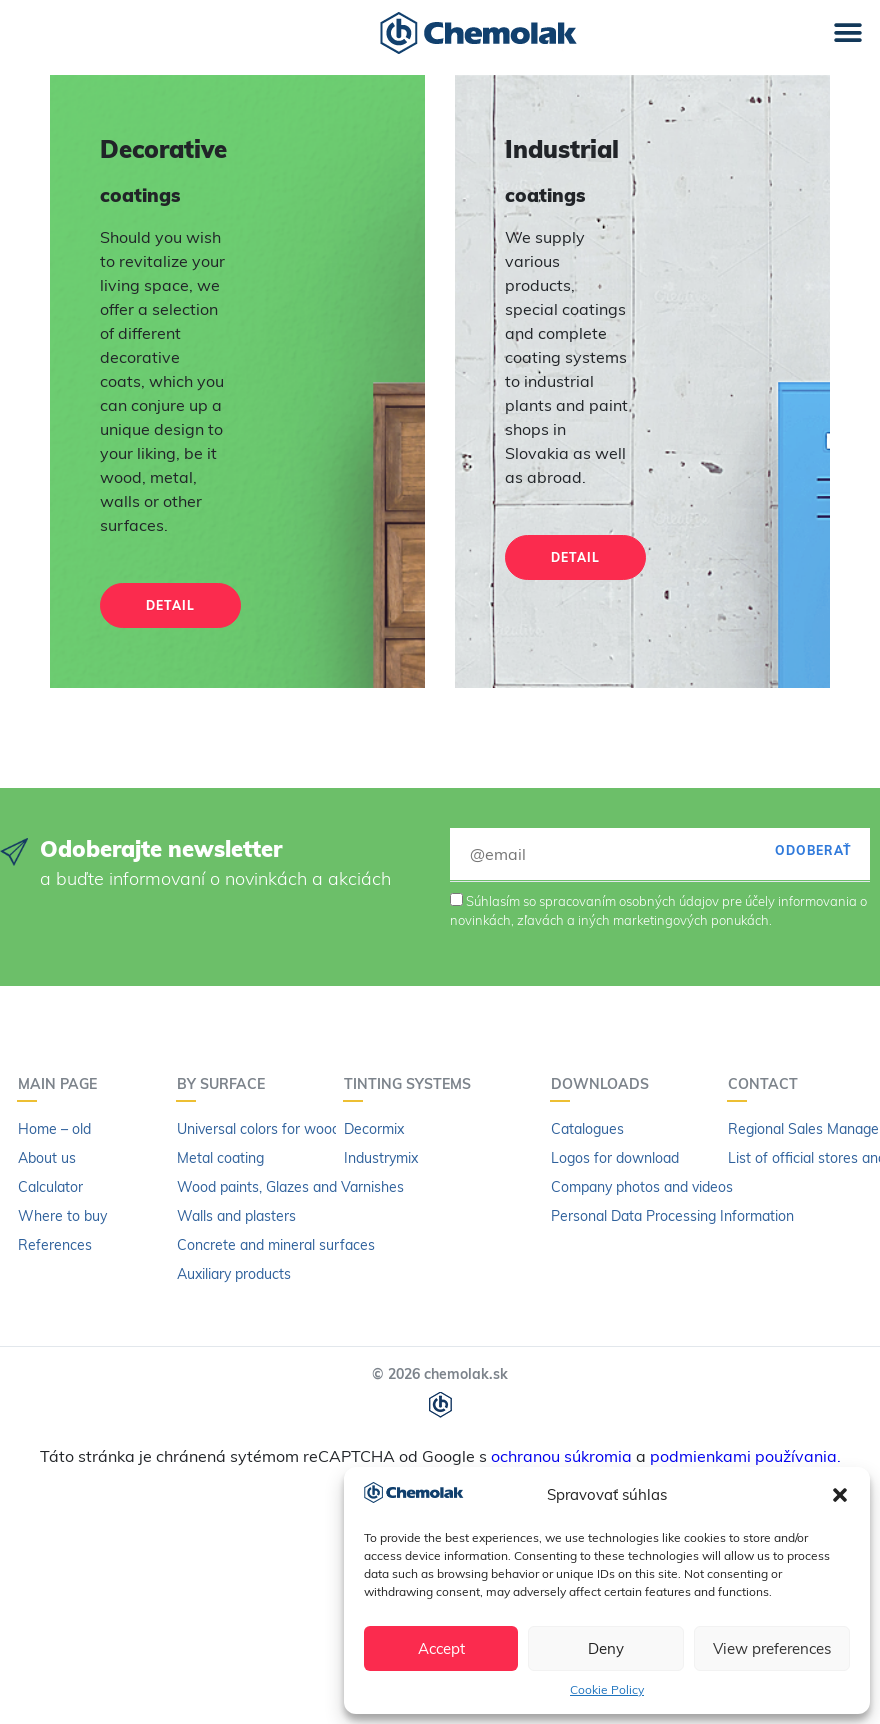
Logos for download (615, 1158)
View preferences (772, 1648)
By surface (226, 1084)
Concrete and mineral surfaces (276, 1245)
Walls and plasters (236, 1216)
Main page (62, 1084)
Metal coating (220, 1158)
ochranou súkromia (561, 1456)
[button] (840, 1495)
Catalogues (587, 1129)
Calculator (50, 1187)
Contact (768, 1084)
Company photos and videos (642, 1187)
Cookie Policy (607, 1689)
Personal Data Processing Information (672, 1216)
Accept (441, 1648)
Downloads (605, 1084)
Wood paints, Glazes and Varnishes (290, 1187)
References (55, 1245)
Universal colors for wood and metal (292, 1129)
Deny (606, 1648)
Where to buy (62, 1216)
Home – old (54, 1129)
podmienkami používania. (745, 1456)
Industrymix (381, 1158)
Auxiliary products (234, 1274)
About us (47, 1158)
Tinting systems (412, 1084)
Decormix (374, 1129)
